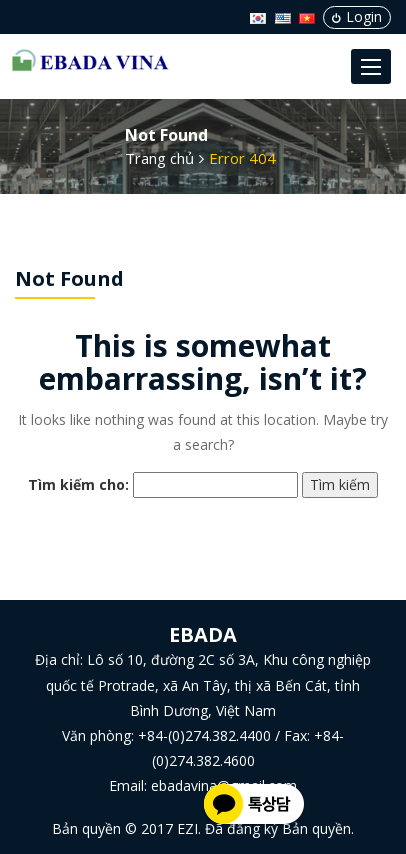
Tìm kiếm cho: (78, 484)
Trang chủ (159, 158)
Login (357, 16)
